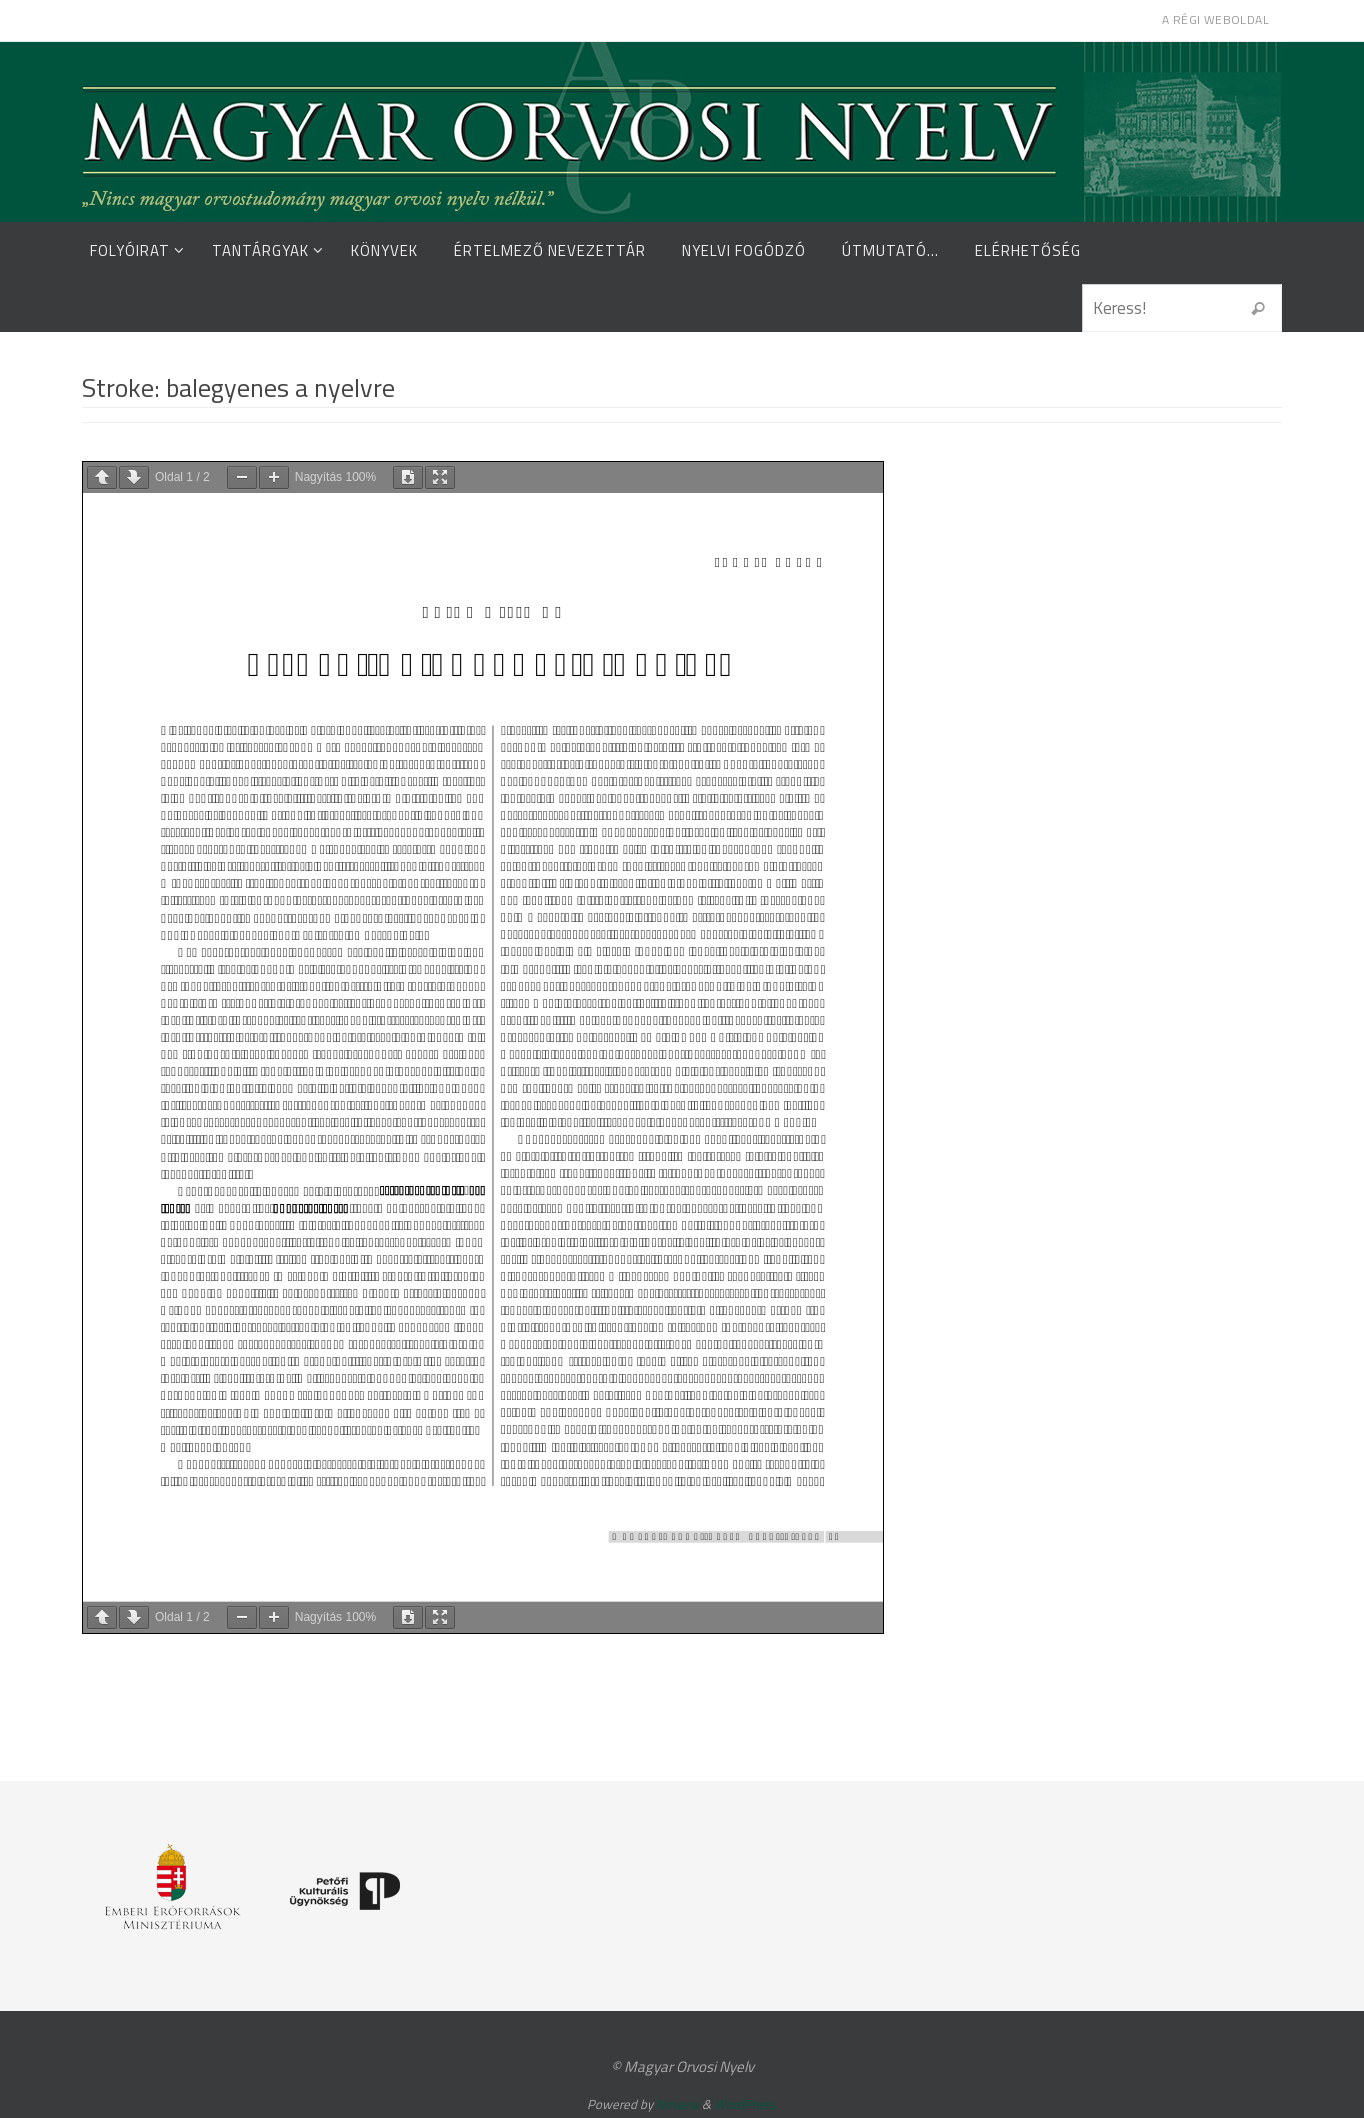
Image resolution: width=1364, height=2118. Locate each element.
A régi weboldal (1215, 19)
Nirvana (677, 2104)
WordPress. (746, 2104)
